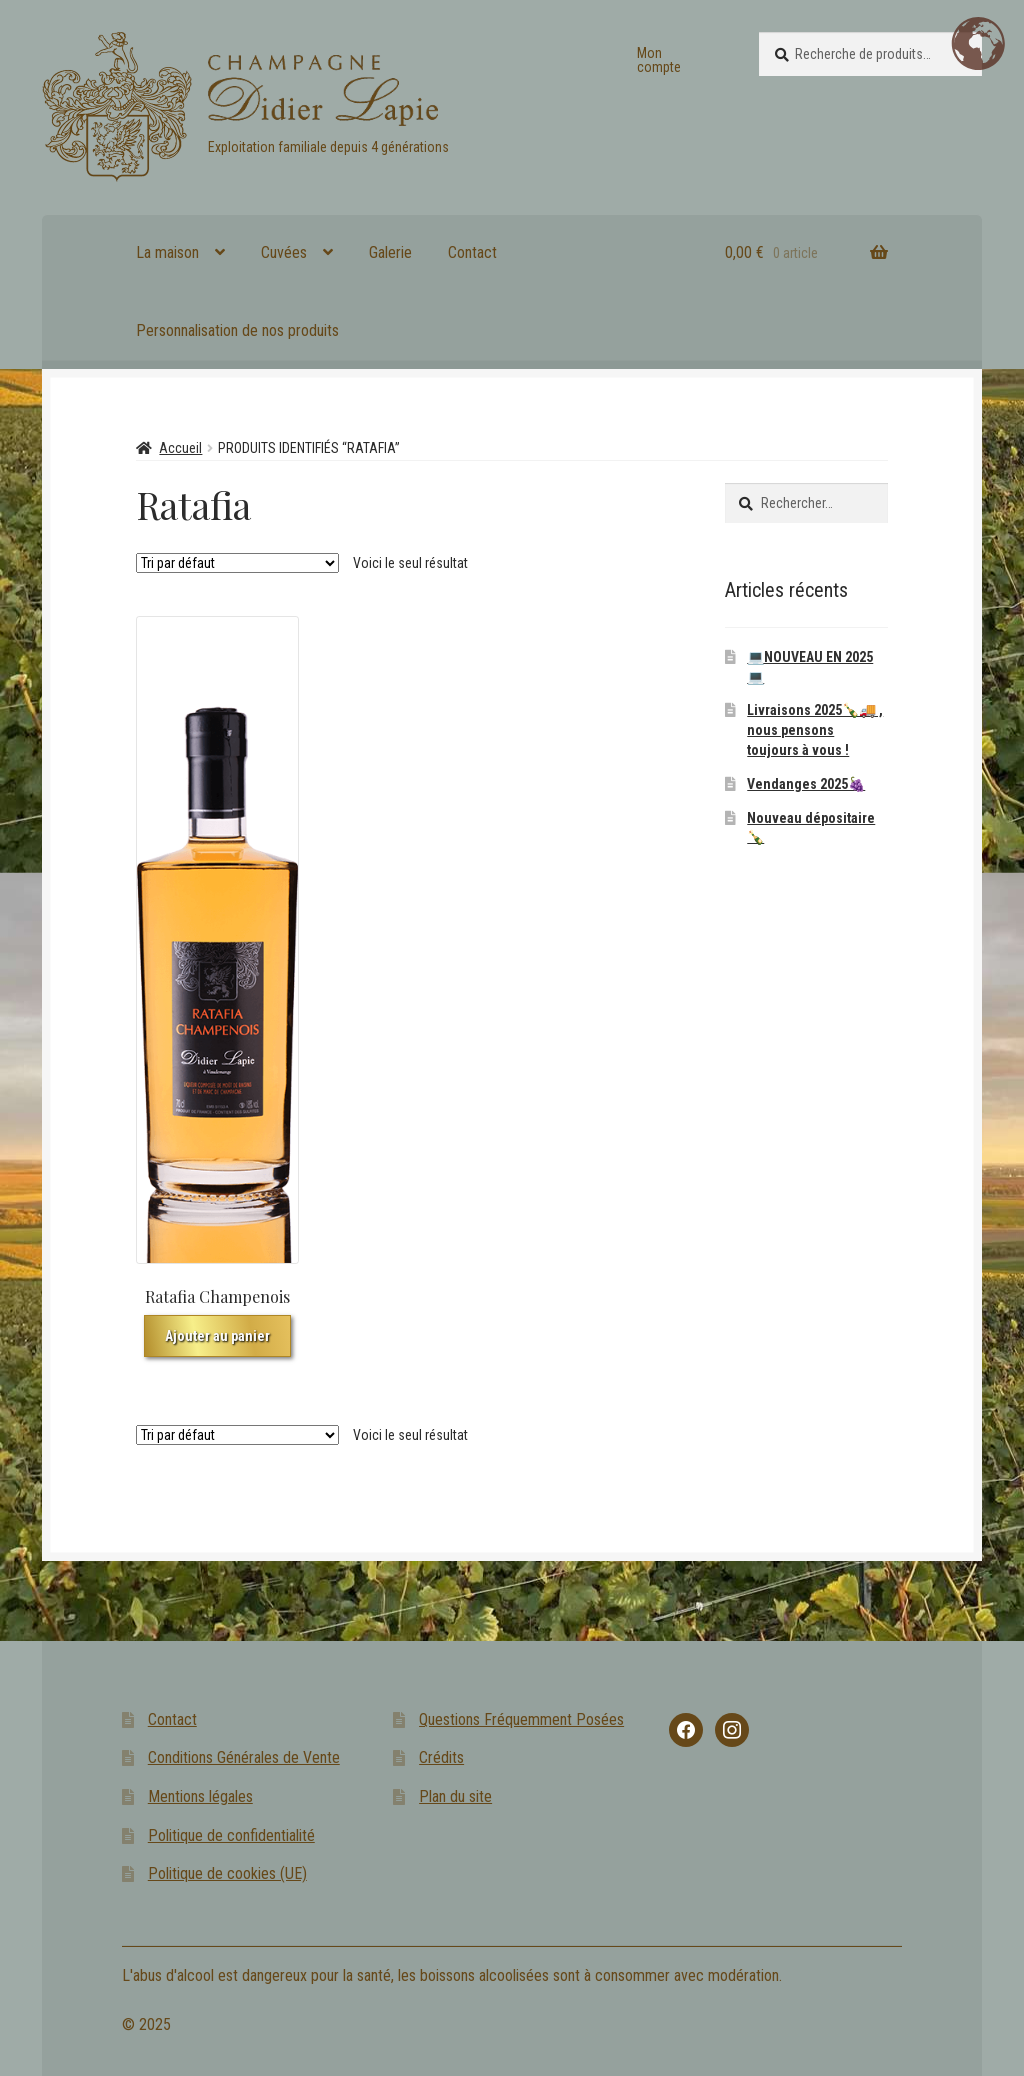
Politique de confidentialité (231, 1835)
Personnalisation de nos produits (237, 330)
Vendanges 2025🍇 (806, 784)
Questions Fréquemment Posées (521, 1719)
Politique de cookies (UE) (227, 1873)
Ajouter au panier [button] (217, 1336)
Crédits (441, 1757)
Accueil (180, 448)
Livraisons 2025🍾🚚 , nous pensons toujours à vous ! (815, 730)
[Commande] (237, 563)
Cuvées (284, 252)
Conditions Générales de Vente (244, 1757)
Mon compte (659, 60)
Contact (472, 252)
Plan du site (455, 1796)
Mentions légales (200, 1796)
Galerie (390, 252)
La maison (167, 252)
